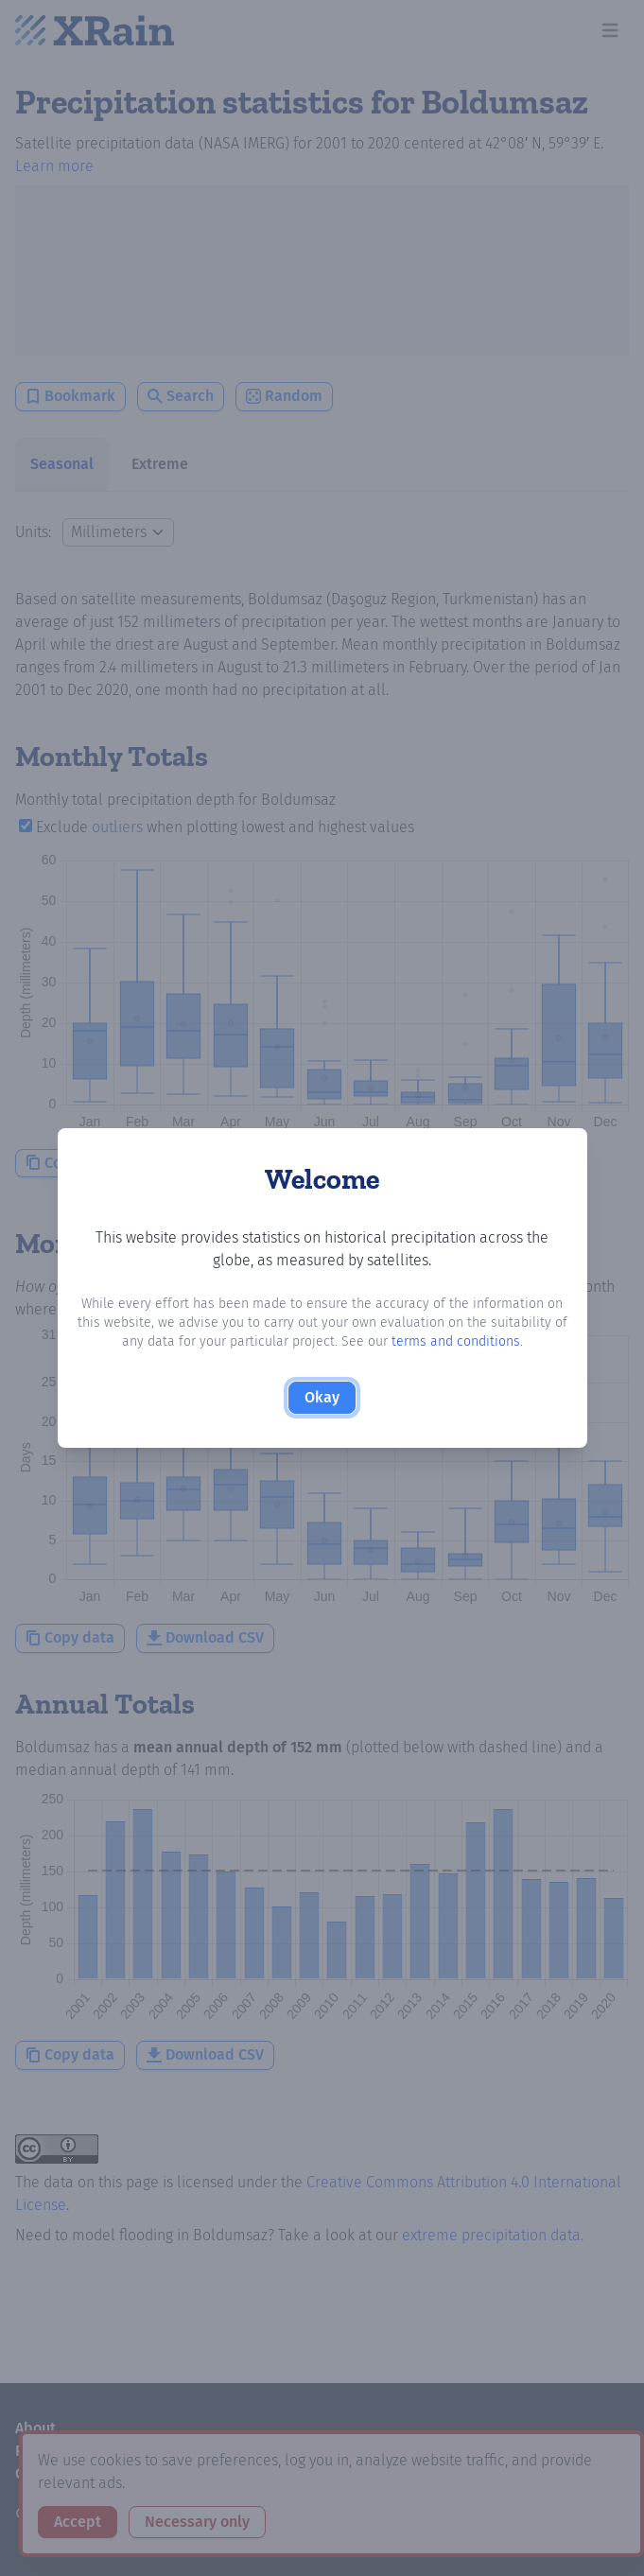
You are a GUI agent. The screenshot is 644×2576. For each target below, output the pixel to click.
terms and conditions (456, 1341)
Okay (322, 1397)
